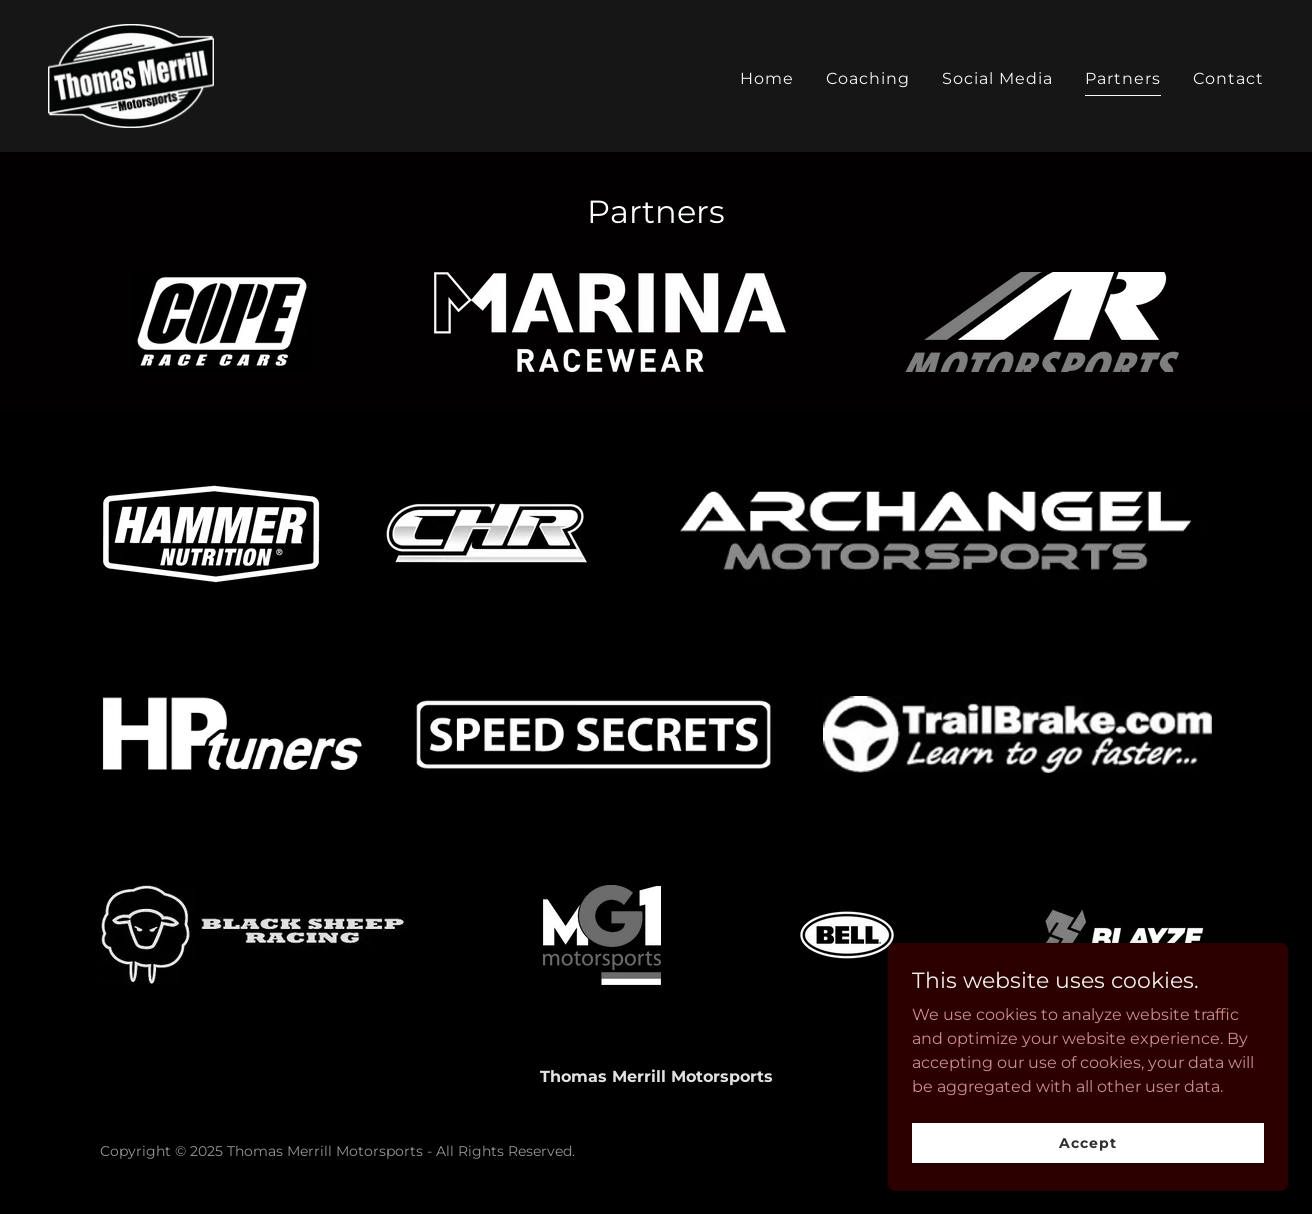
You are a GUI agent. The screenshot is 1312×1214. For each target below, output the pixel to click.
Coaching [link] (868, 78)
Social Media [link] (997, 78)
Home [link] (767, 78)
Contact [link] (1228, 78)
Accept (1087, 1183)
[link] (131, 74)
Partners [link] (1123, 78)
